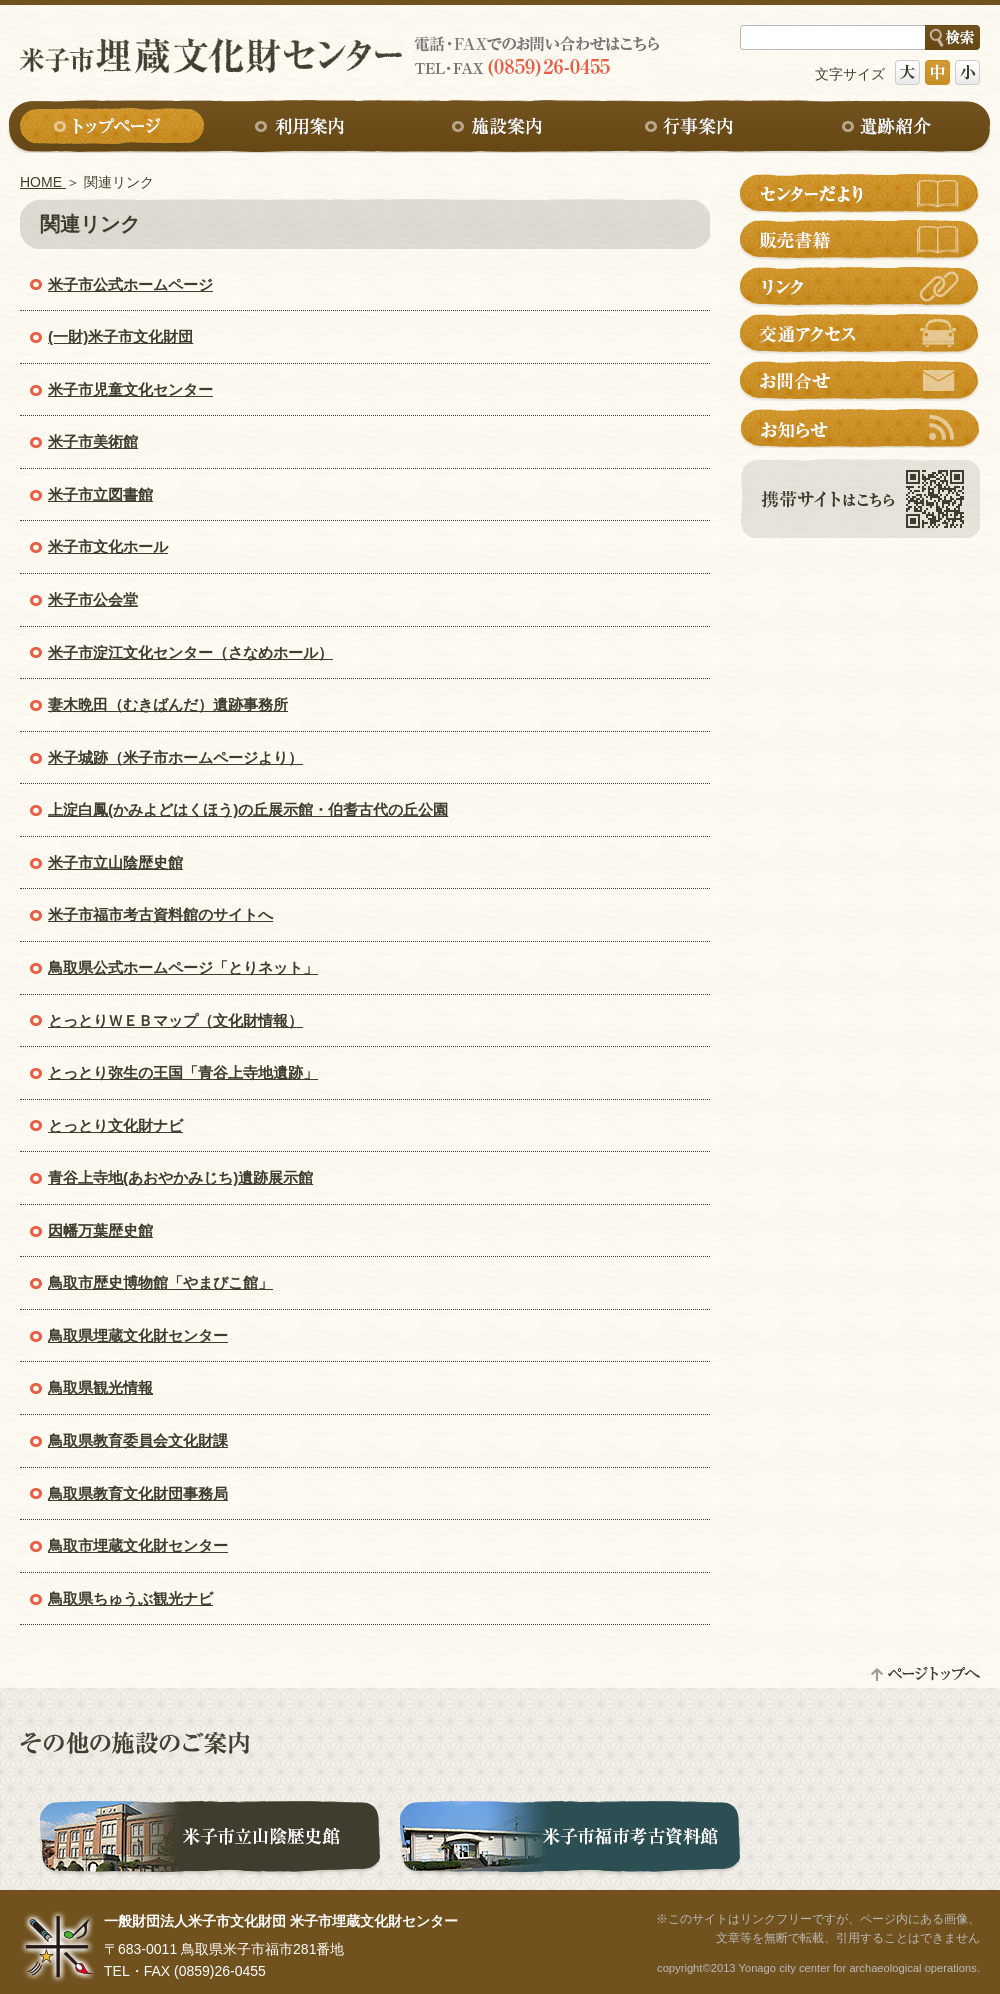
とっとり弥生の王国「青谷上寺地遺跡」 (183, 1072)
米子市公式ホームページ (130, 284)
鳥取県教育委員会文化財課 (138, 1440)
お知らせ (860, 428)
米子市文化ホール (108, 546)
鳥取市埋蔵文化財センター (138, 1545)
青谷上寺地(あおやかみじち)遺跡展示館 (180, 1177)
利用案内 (306, 127)
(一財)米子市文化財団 (120, 336)
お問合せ (860, 381)
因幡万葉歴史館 (100, 1230)
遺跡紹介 (888, 127)
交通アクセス (860, 334)
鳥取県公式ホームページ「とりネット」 (183, 967)
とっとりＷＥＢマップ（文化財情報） (175, 1020)
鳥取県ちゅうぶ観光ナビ (130, 1598)
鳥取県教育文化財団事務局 (138, 1493)
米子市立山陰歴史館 (115, 862)
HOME (43, 182)
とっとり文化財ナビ (115, 1125)
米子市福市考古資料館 (570, 1840)
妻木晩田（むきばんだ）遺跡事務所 (168, 704)
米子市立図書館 (100, 494)
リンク (860, 287)
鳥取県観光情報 (100, 1387)
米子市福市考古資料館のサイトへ (160, 914)
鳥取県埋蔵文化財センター (138, 1335)
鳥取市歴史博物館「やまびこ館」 (160, 1282)
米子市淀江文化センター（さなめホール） (190, 652)
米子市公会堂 (93, 599)
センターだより (860, 193)
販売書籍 (860, 240)
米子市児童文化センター (130, 389)
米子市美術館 (93, 441)
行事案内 (694, 127)
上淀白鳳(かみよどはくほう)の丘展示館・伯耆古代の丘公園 (248, 809)
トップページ (112, 127)
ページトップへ (925, 1673)
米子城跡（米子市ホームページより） (175, 757)
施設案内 (500, 127)
